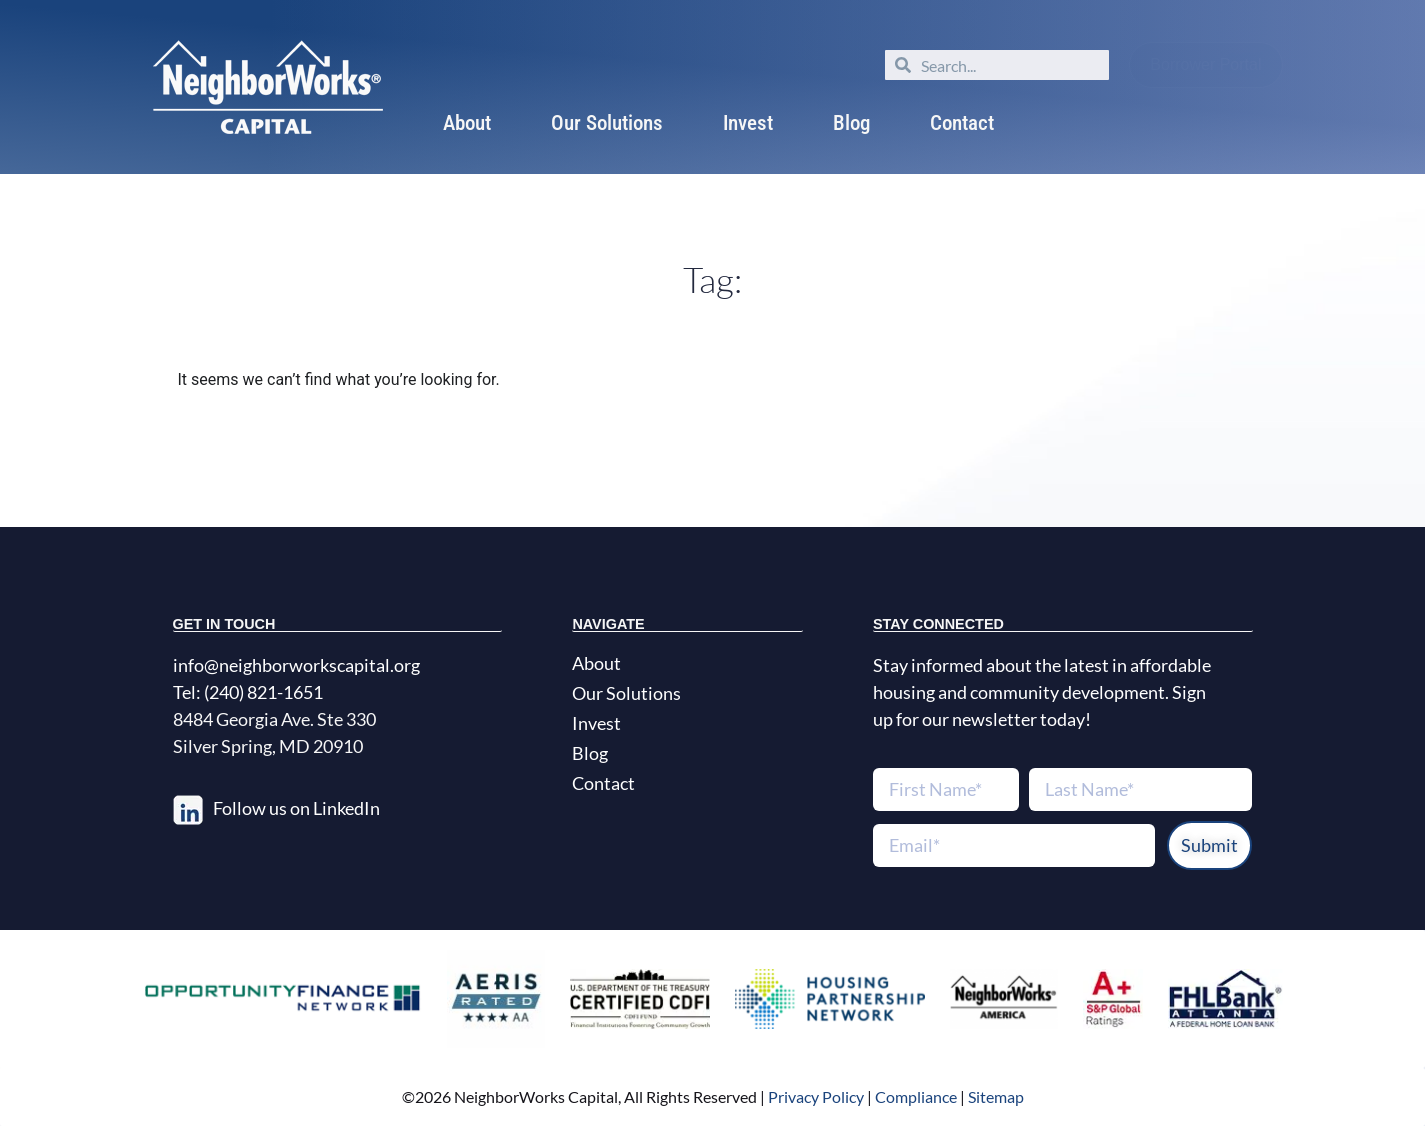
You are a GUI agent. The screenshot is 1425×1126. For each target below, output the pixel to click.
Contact (962, 123)
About (467, 123)
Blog (851, 123)
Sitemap (996, 1096)
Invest (748, 123)
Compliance (916, 1096)
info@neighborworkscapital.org (296, 665)
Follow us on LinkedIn (296, 808)
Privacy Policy (814, 1096)
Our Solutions (607, 123)
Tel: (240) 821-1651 (248, 692)
